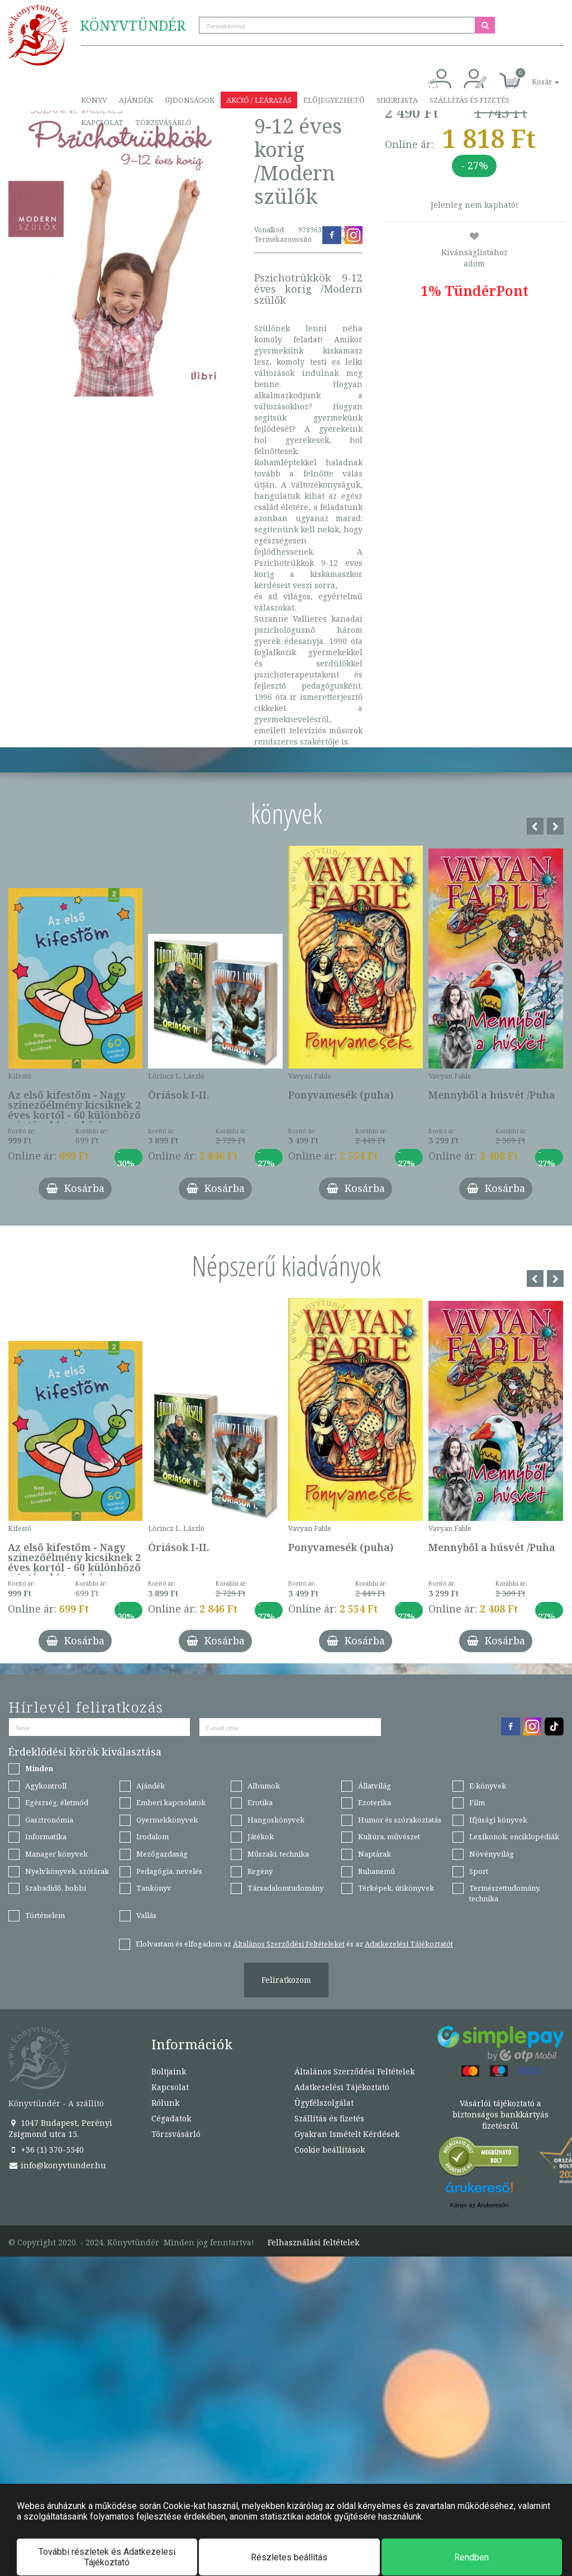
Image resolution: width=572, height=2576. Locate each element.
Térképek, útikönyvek (396, 1888)
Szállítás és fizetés (469, 100)
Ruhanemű (376, 1871)
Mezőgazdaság (162, 1854)
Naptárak (374, 1854)
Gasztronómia (49, 1820)
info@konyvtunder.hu (57, 2165)
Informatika (45, 1836)
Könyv (94, 100)
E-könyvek (487, 1786)
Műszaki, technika (278, 1854)
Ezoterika (374, 1802)
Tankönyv (153, 1888)
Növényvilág (491, 1854)
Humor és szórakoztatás (399, 1820)
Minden (39, 1768)
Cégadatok (171, 2118)
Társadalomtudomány (285, 1888)
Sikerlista (397, 100)
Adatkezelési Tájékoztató (341, 2087)
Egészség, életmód (56, 1802)
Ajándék (136, 100)
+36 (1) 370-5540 (46, 2149)
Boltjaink (168, 2071)
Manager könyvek (56, 1854)
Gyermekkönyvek (167, 1820)
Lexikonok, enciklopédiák (514, 1836)
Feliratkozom (286, 1979)
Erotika (260, 1802)
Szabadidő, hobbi (55, 1888)
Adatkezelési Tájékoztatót (409, 1944)
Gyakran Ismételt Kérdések (346, 2134)
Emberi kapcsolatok (171, 1802)
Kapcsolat (102, 122)
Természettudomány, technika (505, 1893)
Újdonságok (189, 100)
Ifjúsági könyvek (498, 1820)
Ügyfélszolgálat (324, 2102)
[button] (533, 76)
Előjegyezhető (334, 100)
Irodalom (152, 1836)
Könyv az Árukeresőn (479, 2205)
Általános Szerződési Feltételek (354, 2071)
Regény (260, 1871)
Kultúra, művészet (389, 1836)
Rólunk (165, 2102)
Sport (478, 1871)
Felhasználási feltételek (313, 2242)
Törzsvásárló (163, 122)
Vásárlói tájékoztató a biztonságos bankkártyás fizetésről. (500, 2114)
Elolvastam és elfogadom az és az (294, 1944)
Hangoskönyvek (275, 1820)
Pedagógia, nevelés (169, 1871)
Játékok (260, 1836)
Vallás (146, 1915)
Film (477, 1802)
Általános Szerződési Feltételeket (289, 1944)
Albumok (263, 1786)
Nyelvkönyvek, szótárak (67, 1871)
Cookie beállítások (329, 2149)
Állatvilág (374, 1786)
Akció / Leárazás (259, 100)
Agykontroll (45, 1786)
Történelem (45, 1915)
